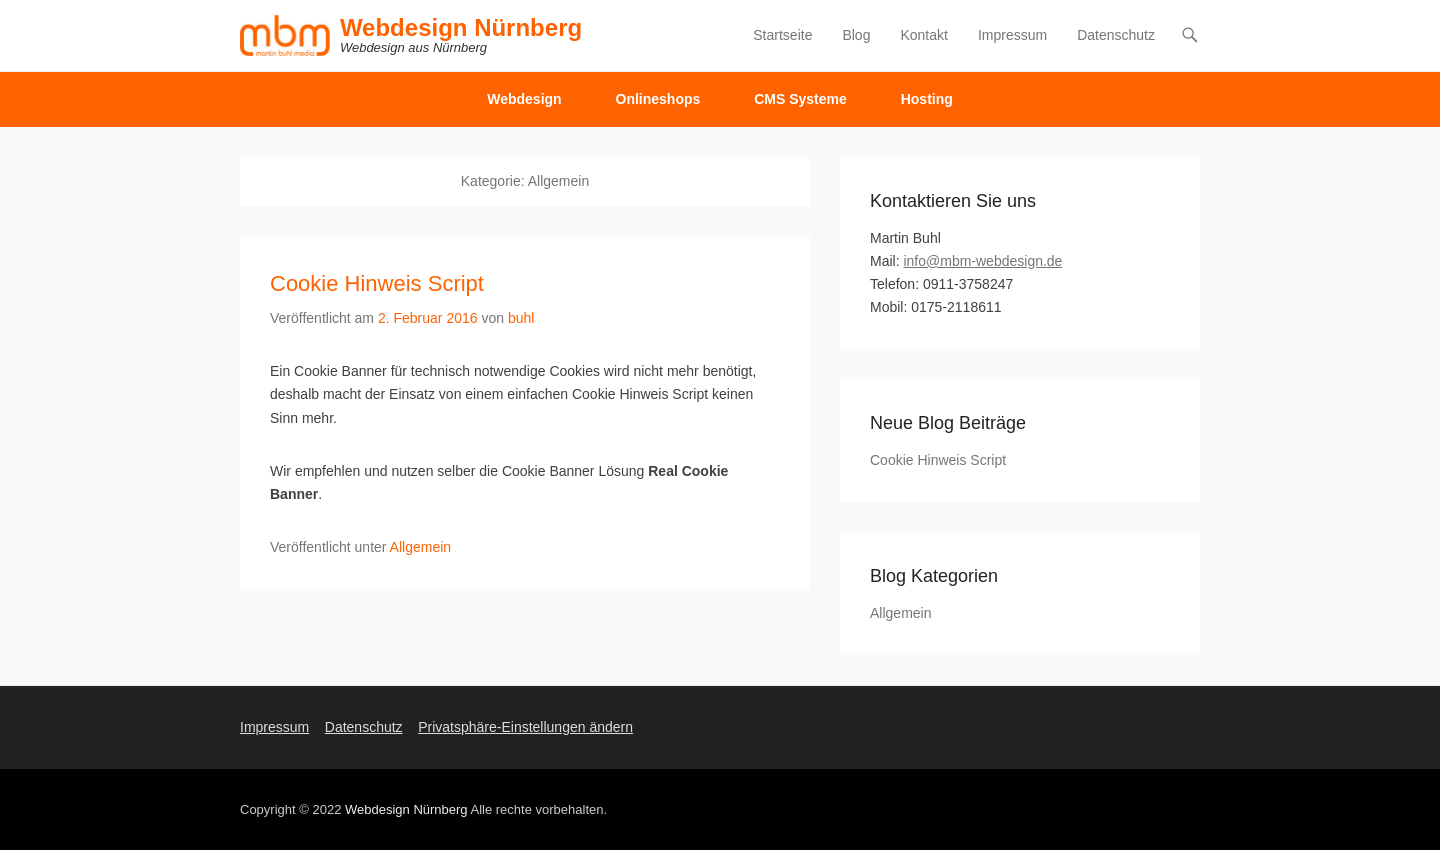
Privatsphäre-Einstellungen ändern (525, 727)
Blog (856, 35)
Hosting (927, 99)
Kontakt (923, 35)
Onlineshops (658, 99)
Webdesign (524, 99)
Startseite (782, 35)
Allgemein (420, 547)
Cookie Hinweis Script (377, 283)
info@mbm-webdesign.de (982, 261)
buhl (521, 318)
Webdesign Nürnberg (461, 27)
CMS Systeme (800, 99)
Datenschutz (1116, 35)
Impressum (1012, 35)
